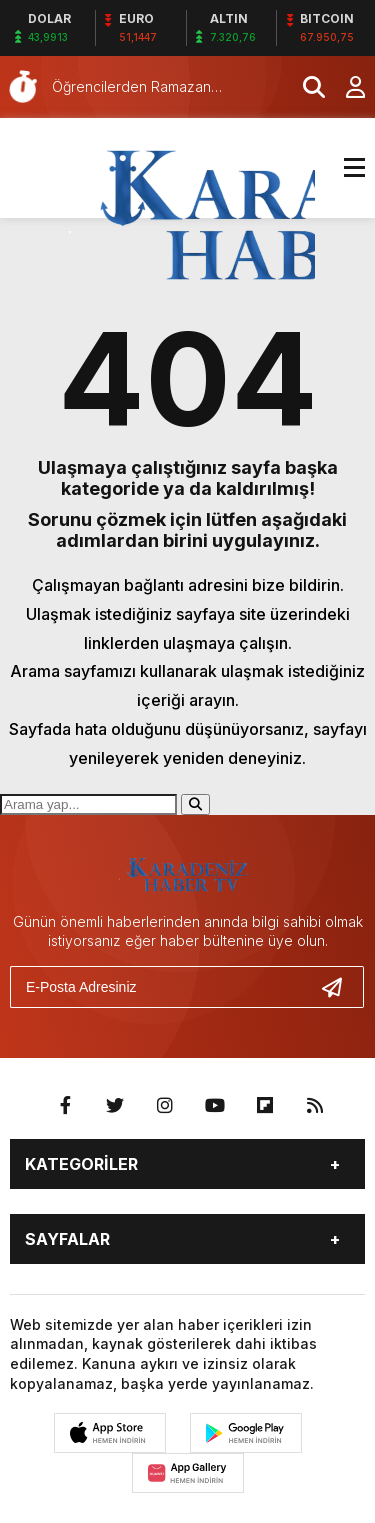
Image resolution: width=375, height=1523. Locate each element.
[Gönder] (340, 987)
